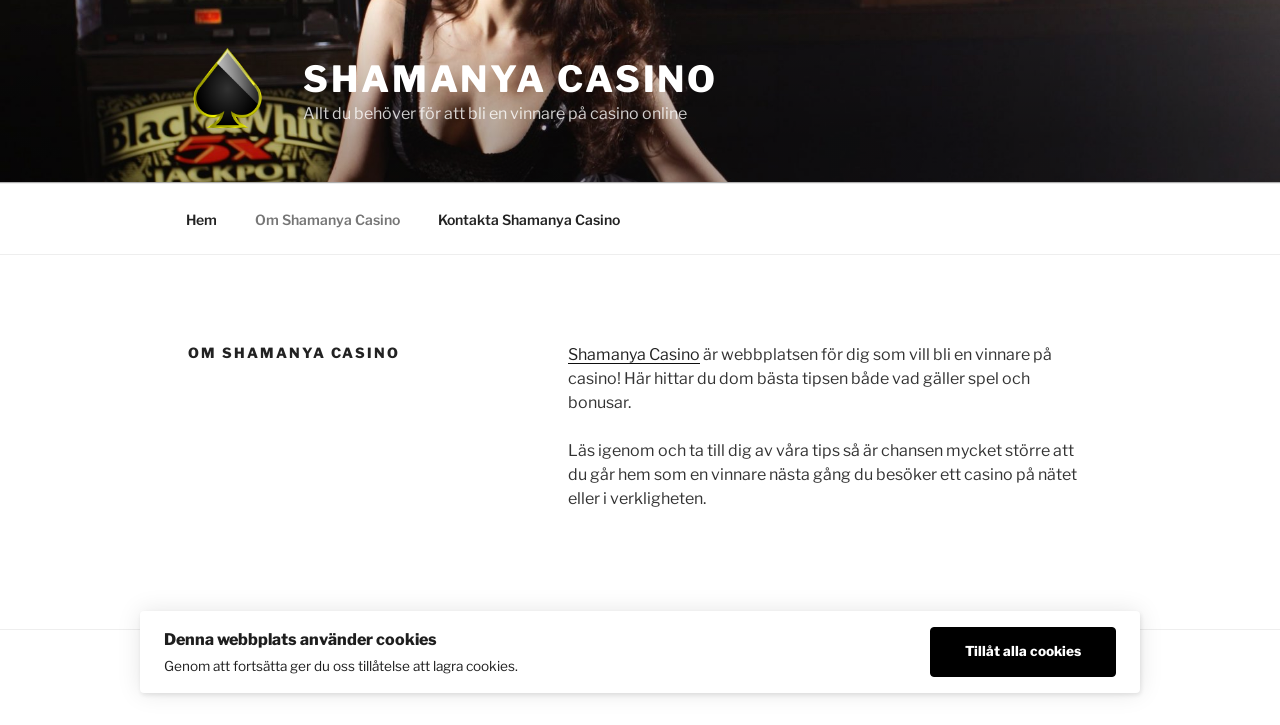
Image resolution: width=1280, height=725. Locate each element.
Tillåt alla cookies (1023, 651)
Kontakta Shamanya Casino (529, 219)
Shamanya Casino (510, 79)
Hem (201, 219)
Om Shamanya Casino (327, 219)
